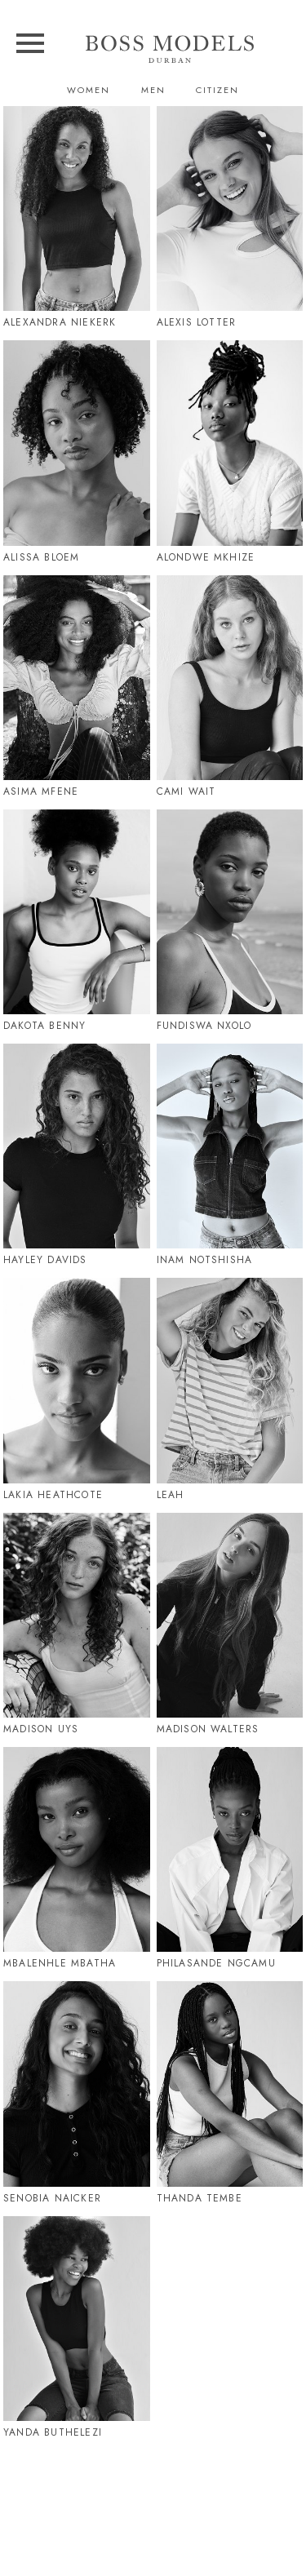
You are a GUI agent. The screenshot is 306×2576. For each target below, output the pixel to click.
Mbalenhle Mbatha (59, 1963)
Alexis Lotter (197, 322)
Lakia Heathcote (53, 1495)
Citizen (217, 89)
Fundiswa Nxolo (204, 1025)
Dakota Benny (44, 1025)
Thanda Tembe (199, 2198)
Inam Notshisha (205, 1260)
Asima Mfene (40, 791)
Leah (170, 1495)
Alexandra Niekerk (59, 322)
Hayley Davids (45, 1260)
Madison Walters (208, 1729)
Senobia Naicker (52, 2198)
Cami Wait (186, 791)
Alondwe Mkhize (206, 557)
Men (153, 89)
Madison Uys (40, 1729)
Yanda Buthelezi (52, 2432)
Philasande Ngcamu (216, 1963)
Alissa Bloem (41, 557)
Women (88, 89)
